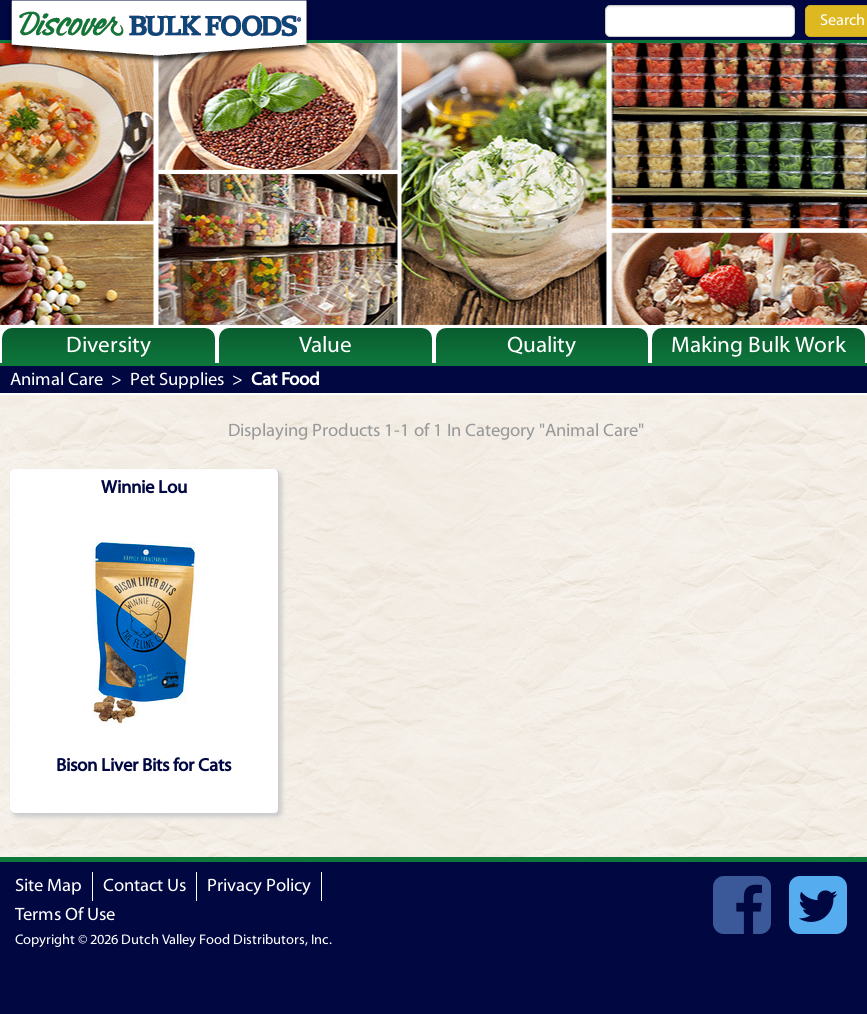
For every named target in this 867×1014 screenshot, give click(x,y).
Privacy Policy (259, 885)
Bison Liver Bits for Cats (143, 765)
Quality (541, 345)
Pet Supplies (177, 379)
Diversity (108, 345)
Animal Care (56, 379)
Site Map (48, 885)
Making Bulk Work (758, 345)
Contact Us (144, 885)
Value (325, 345)
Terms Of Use (65, 914)
